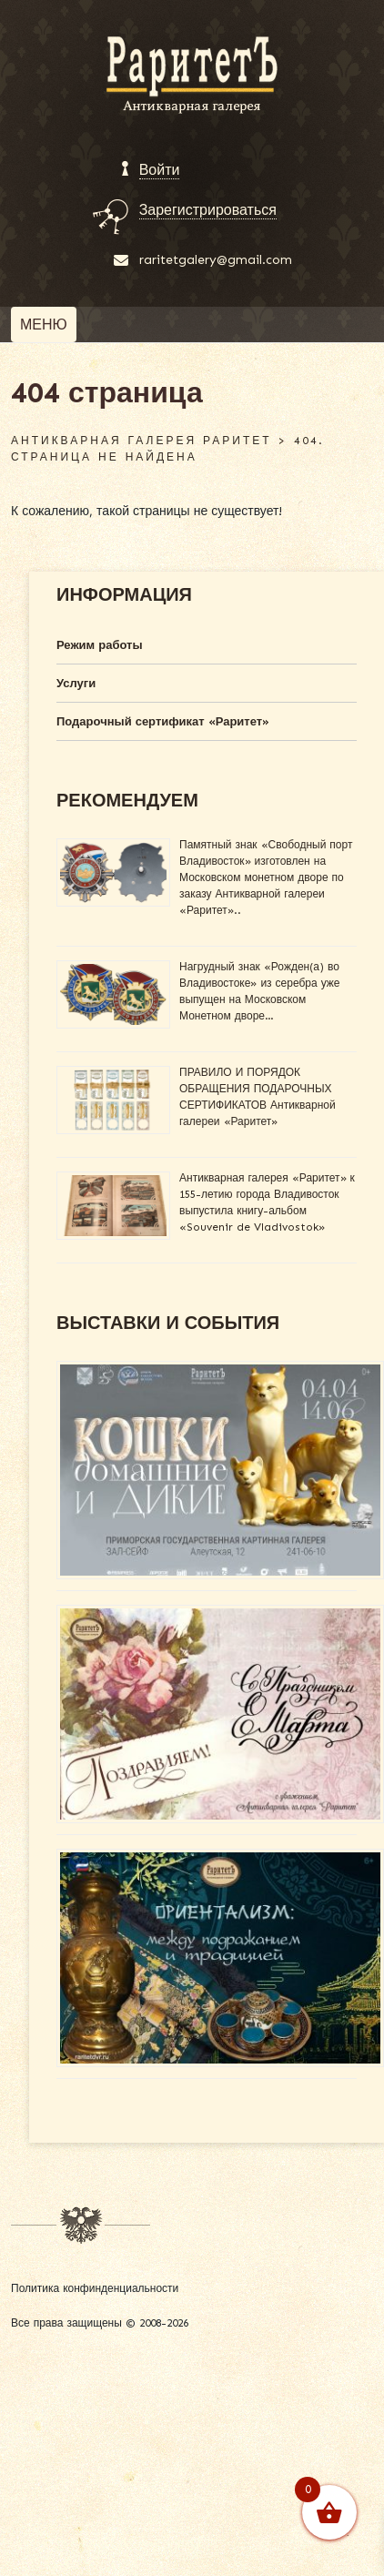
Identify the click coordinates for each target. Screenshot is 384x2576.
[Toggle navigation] (43, 324)
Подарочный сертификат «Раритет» (162, 721)
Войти (159, 169)
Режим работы (99, 645)
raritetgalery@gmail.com (215, 260)
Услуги (76, 683)
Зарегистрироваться (208, 209)
